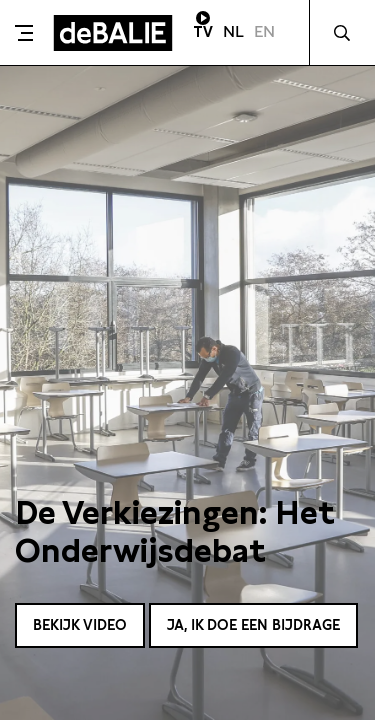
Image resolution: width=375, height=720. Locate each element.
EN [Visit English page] (264, 31)
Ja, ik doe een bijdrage (253, 625)
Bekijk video (80, 625)
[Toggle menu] (24, 33)
